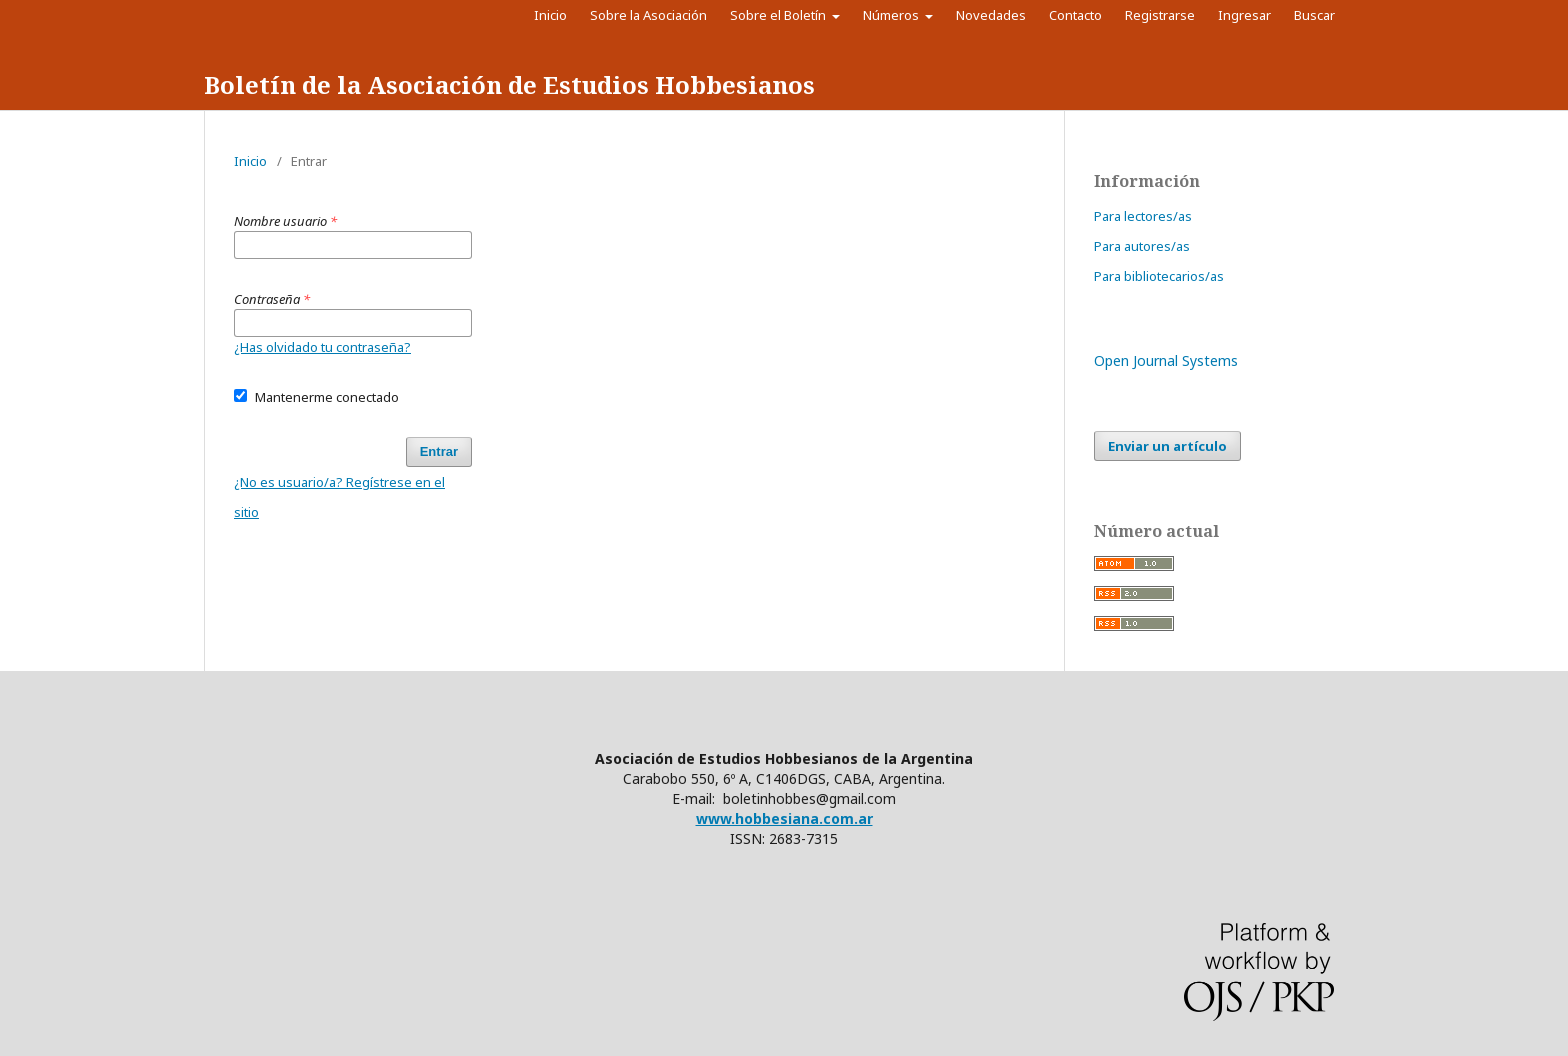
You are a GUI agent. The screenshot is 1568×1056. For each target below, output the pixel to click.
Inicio (550, 15)
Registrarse (1160, 15)
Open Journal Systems (1166, 360)
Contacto (1075, 15)
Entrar (439, 451)
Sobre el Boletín (779, 15)
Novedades (991, 15)
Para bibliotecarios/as (1159, 276)
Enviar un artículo (1167, 446)
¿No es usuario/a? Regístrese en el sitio (339, 497)
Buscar (1319, 15)
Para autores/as (1142, 246)
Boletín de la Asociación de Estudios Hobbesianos (509, 84)
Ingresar (1244, 15)
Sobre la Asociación (648, 15)
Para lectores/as (1143, 216)
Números (892, 15)
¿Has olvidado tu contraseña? (322, 347)
